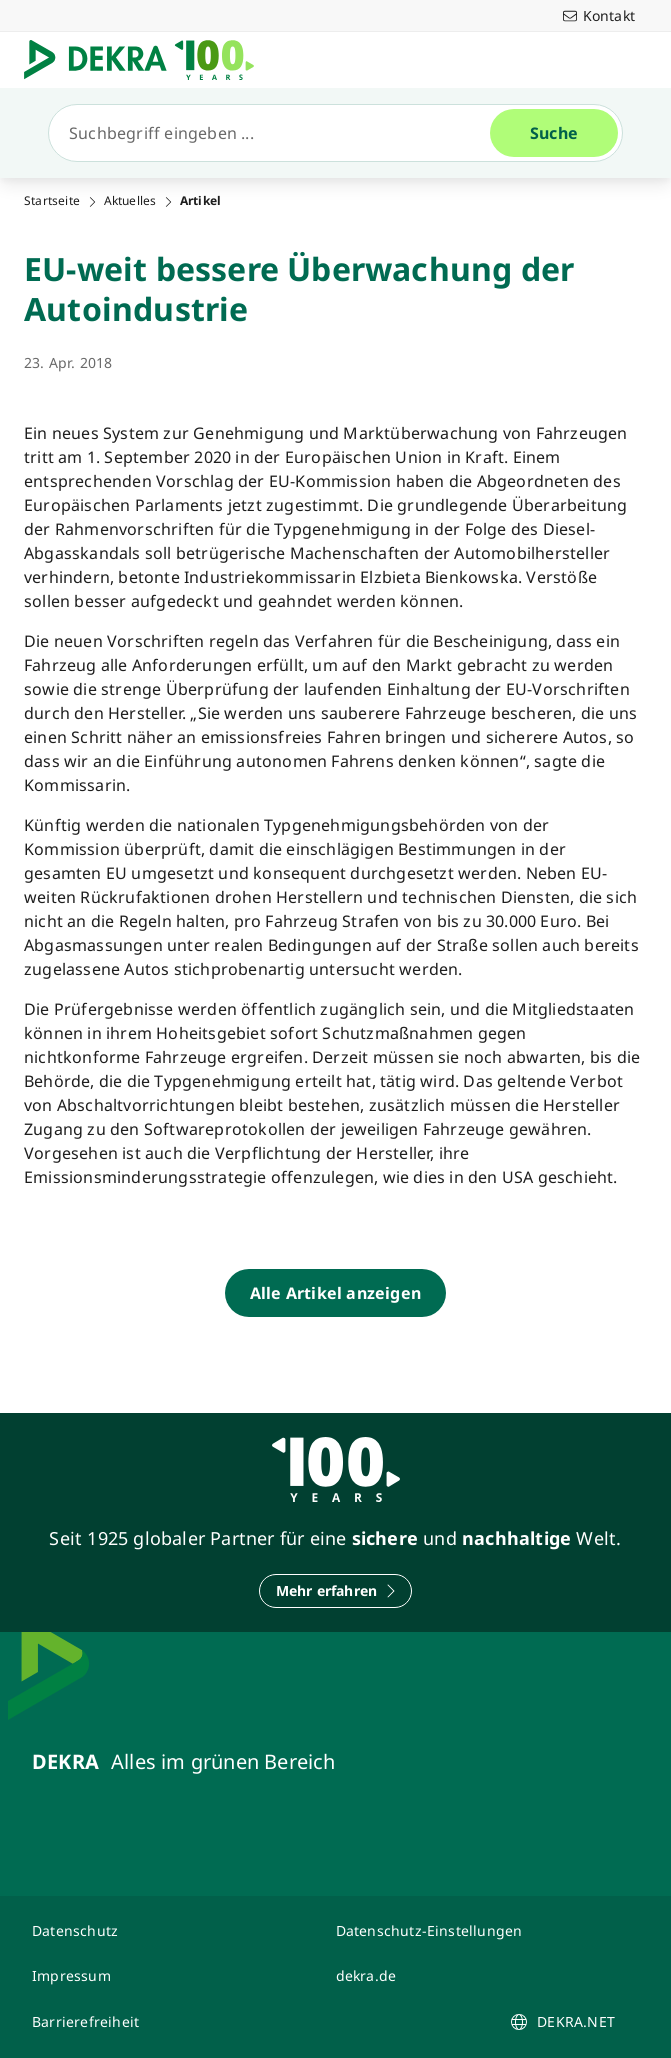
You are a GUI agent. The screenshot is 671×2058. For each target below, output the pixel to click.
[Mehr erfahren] (336, 1591)
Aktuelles (130, 201)
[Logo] (147, 60)
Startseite (52, 201)
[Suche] (277, 133)
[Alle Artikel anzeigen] (335, 1293)
